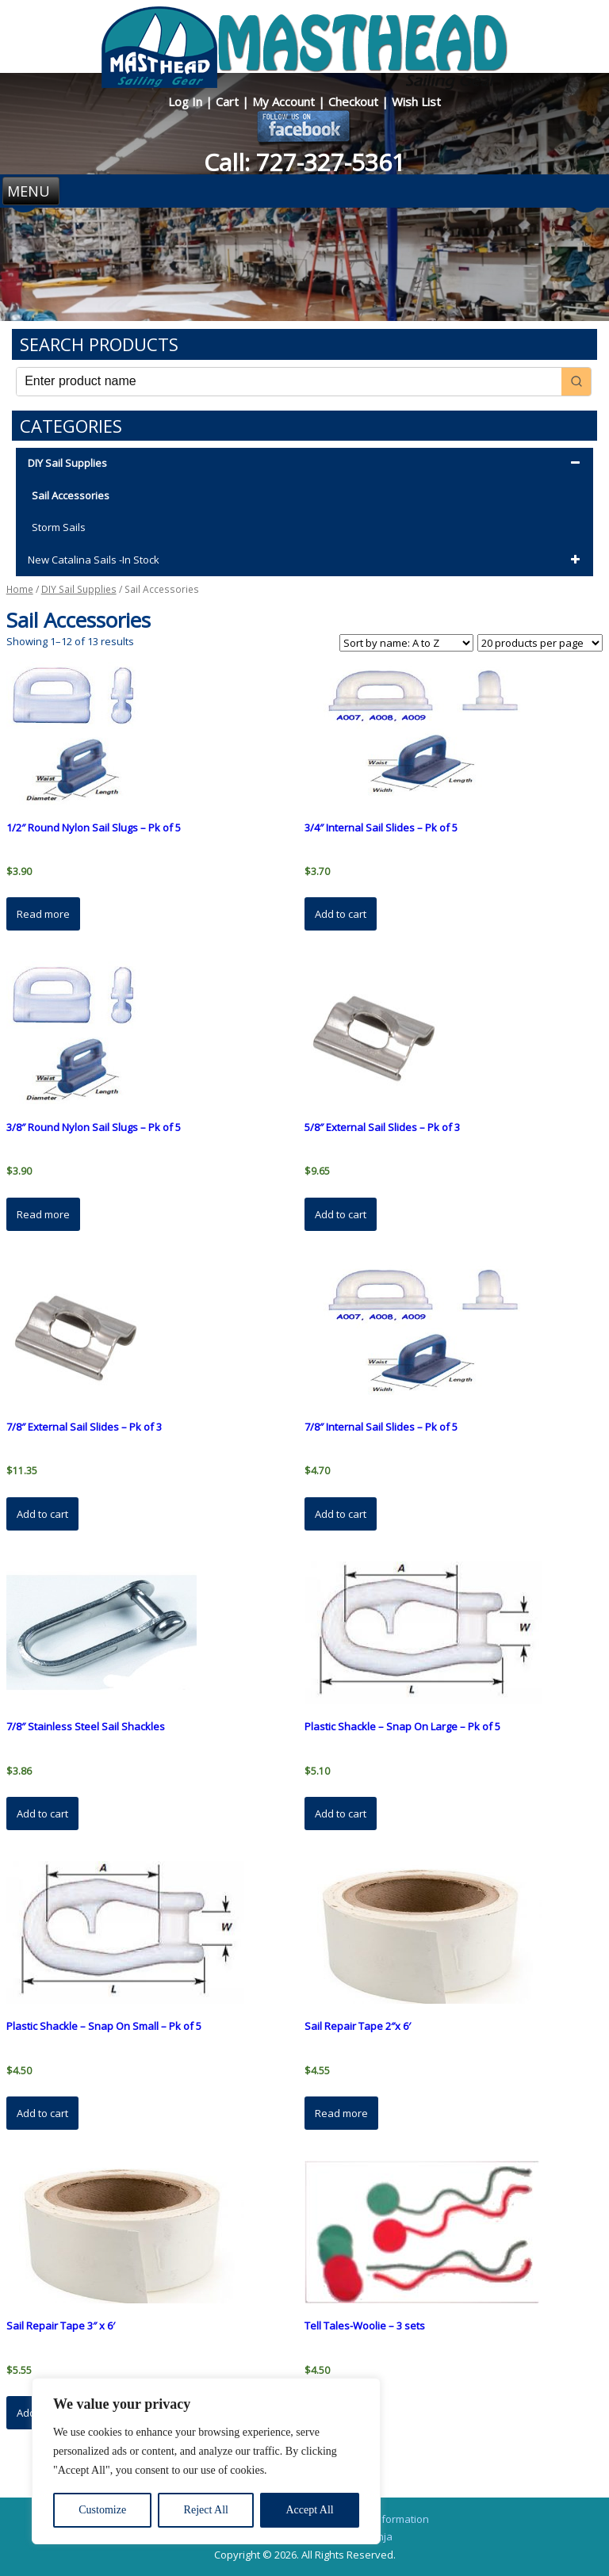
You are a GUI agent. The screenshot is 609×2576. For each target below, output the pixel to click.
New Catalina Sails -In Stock (306, 560)
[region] (206, 2461)
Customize (102, 2510)
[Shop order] (406, 643)
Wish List (416, 101)
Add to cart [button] (340, 914)
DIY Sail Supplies (306, 464)
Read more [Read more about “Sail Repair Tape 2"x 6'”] (341, 2113)
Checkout (354, 101)
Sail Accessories (70, 495)
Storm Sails (59, 527)
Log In (186, 101)
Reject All (206, 2510)
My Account (285, 101)
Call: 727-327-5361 (304, 162)
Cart (229, 101)
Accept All (309, 2510)
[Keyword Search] (289, 382)
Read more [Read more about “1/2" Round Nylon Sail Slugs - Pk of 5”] (43, 914)
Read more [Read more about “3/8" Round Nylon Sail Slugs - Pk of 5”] (43, 1214)
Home (19, 589)
